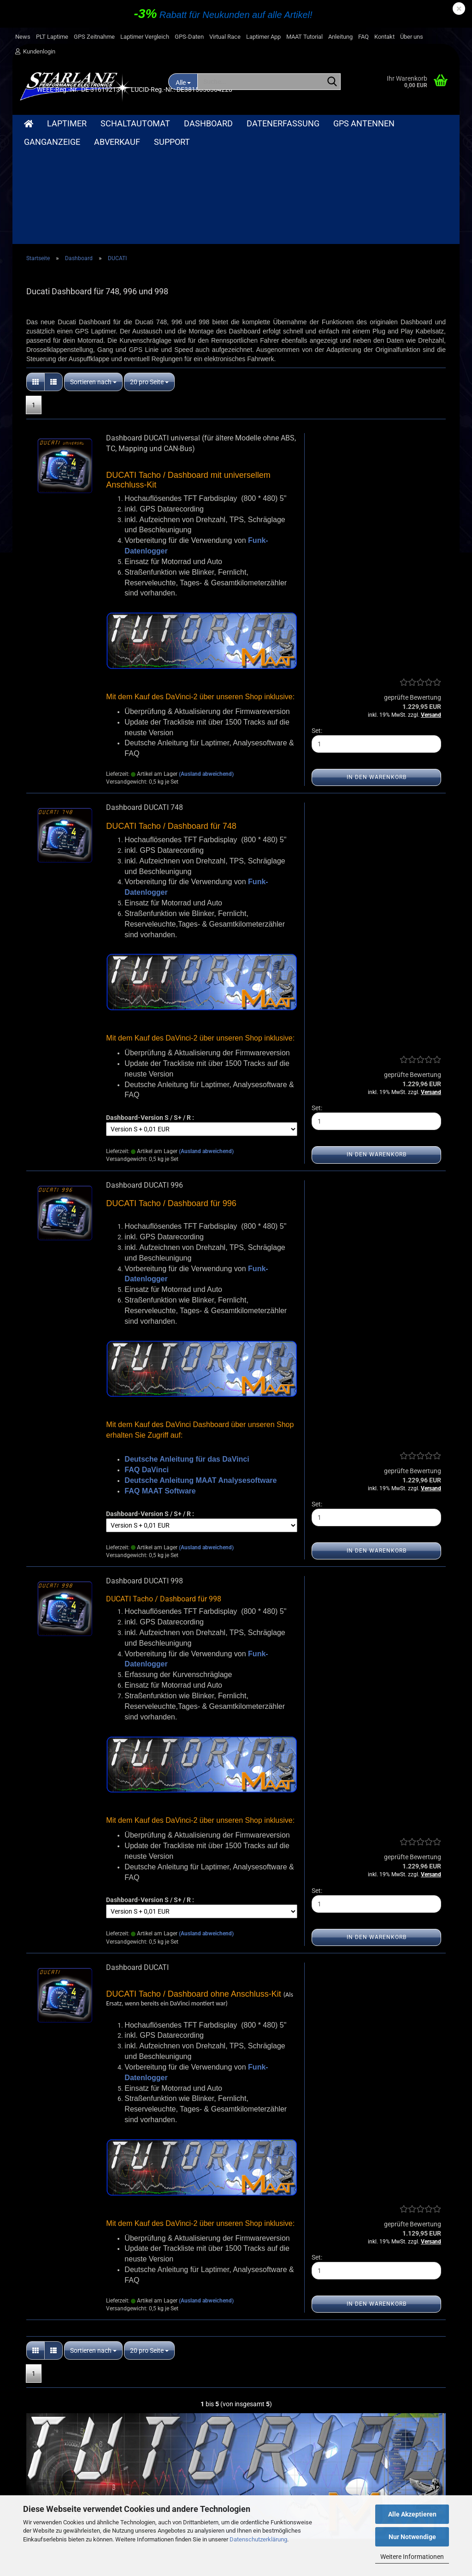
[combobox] (93, 271)
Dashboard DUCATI (137, 1856)
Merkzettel (297, 2486)
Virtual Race (225, 36)
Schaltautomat (135, 123)
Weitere (425, 123)
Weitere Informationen (412, 2556)
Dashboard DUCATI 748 (144, 696)
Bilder (203, 2486)
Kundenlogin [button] (35, 51)
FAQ (363, 36)
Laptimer (67, 123)
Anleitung (340, 36)
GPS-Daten (189, 36)
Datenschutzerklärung (258, 2539)
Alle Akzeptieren (412, 2514)
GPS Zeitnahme (94, 36)
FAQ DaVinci (146, 1359)
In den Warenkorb (377, 666)
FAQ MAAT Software (159, 1380)
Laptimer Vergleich (144, 36)
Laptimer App (263, 36)
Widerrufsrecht (40, 2486)
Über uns (411, 36)
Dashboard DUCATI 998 (144, 1470)
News (22, 36)
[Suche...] (332, 82)
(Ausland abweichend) (206, 663)
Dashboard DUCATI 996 (144, 1074)
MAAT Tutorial (304, 36)
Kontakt (384, 36)
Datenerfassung (283, 123)
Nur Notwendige (412, 2536)
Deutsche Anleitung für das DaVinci (186, 1348)
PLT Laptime (52, 36)
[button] (35, 271)
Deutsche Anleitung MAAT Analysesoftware (200, 1370)
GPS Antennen (364, 123)
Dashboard (208, 123)
